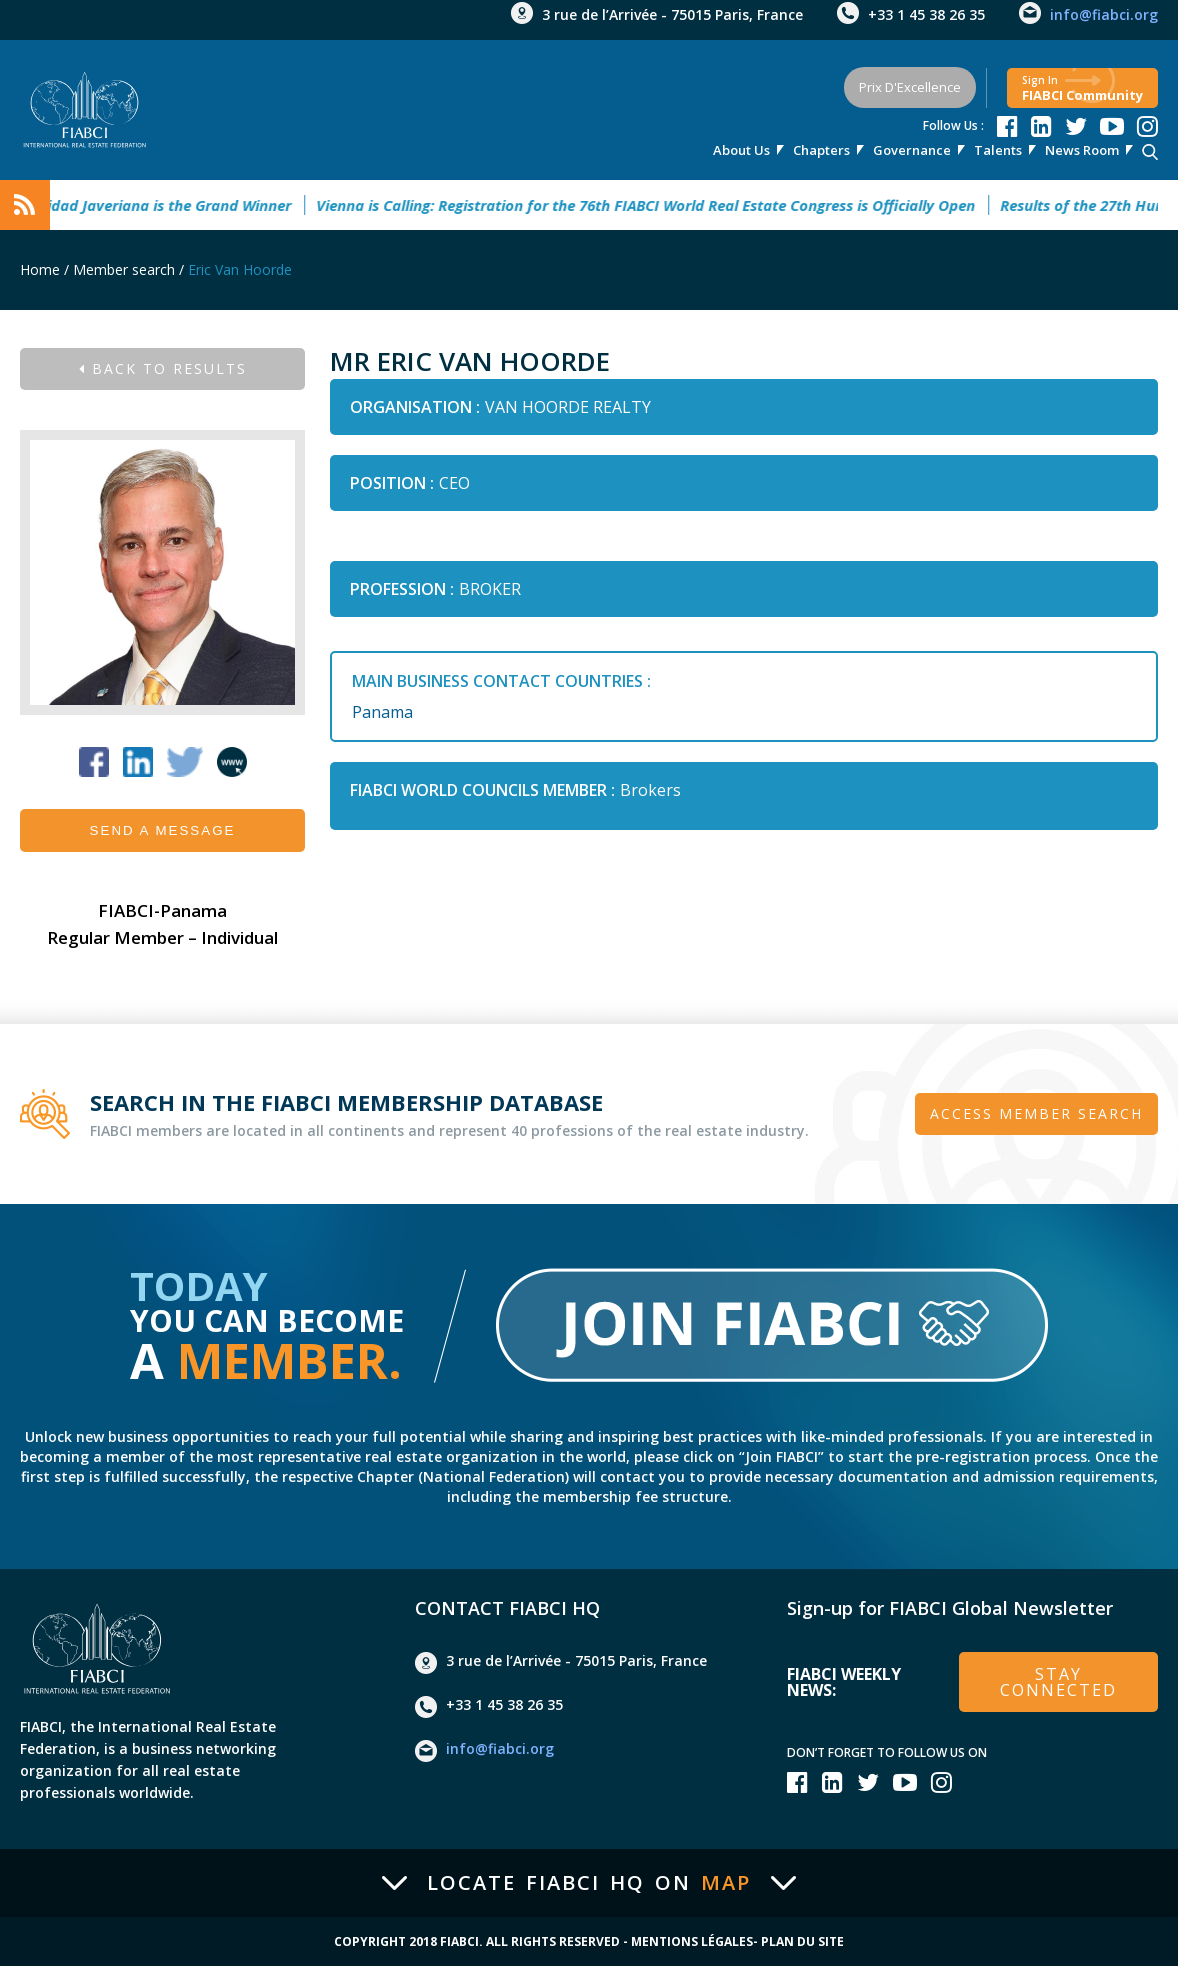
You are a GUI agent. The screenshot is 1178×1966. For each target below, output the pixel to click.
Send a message (163, 830)
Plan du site (802, 1942)
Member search (124, 269)
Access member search (1036, 1113)
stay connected (1058, 1682)
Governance (912, 150)
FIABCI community (1082, 88)
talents (998, 150)
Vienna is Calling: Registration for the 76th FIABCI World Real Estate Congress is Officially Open (655, 205)
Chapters (821, 150)
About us (741, 150)
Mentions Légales (692, 1942)
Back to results (163, 368)
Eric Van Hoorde (240, 269)
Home (40, 269)
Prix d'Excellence (910, 87)
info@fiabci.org (1104, 14)
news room (1082, 150)
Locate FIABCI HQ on (589, 1883)
